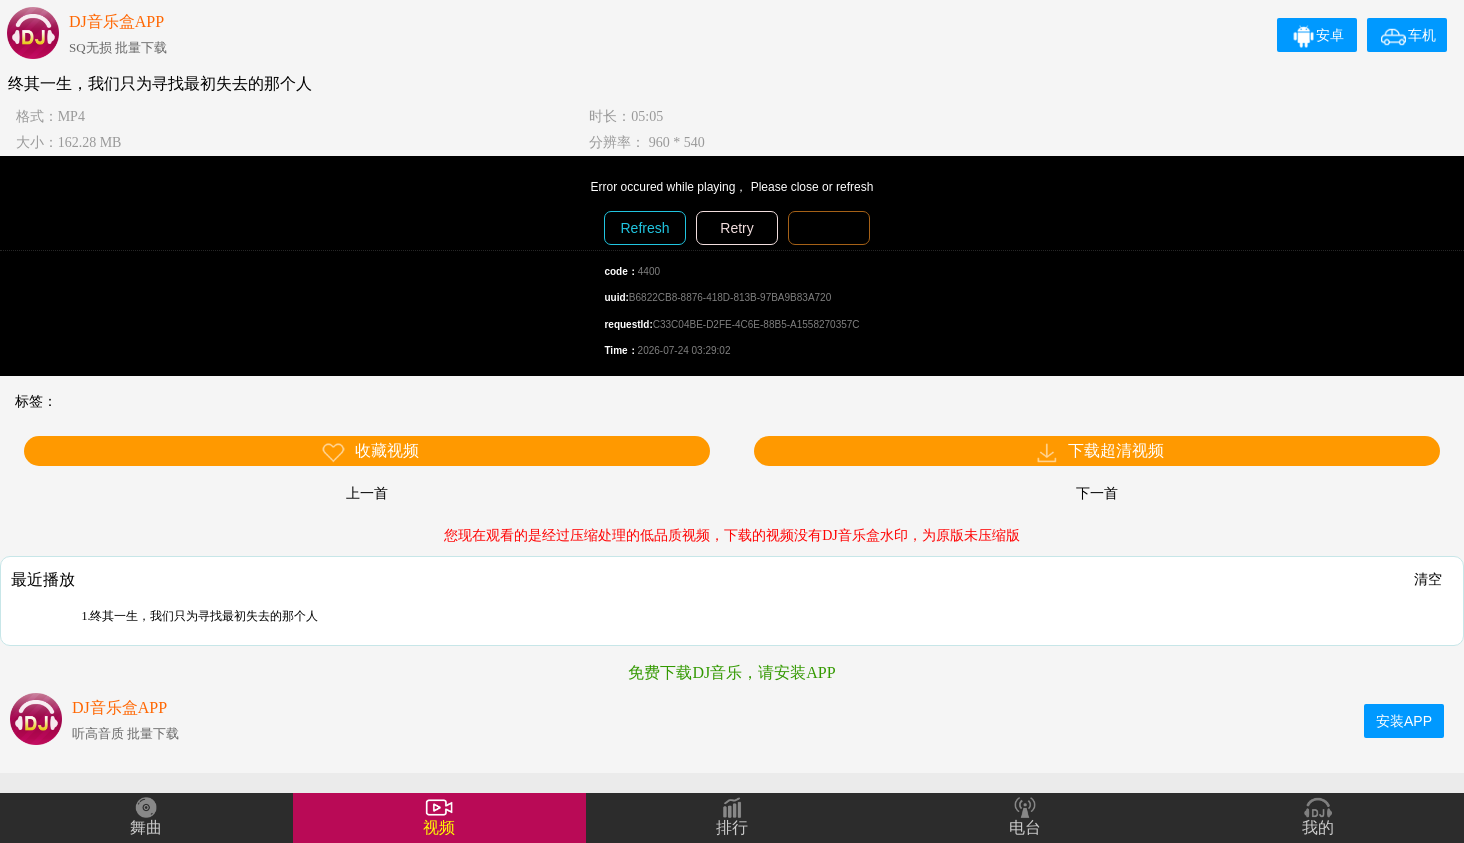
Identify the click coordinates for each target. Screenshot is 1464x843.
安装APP (1404, 721)
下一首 (1097, 493)
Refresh (644, 228)
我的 (1318, 827)
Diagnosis (828, 228)
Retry (736, 228)
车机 (1408, 35)
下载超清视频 (1099, 452)
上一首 (367, 493)
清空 (1428, 579)
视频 (439, 827)
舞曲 (146, 827)
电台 (1025, 827)
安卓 (1317, 35)
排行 (732, 827)
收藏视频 (370, 452)
